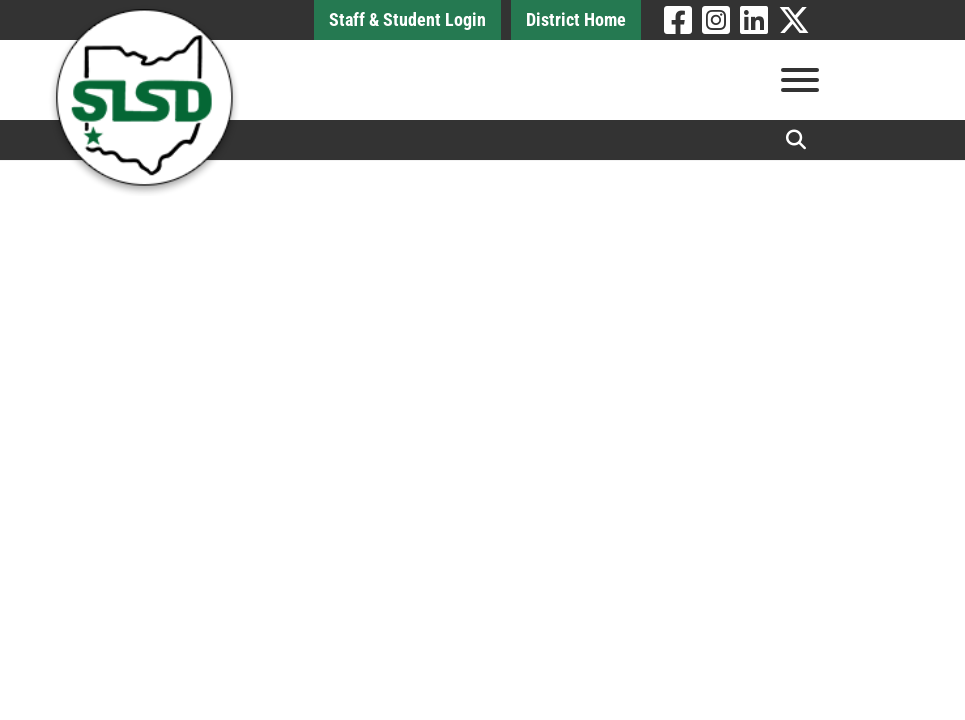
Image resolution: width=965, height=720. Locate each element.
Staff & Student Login (407, 19)
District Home (576, 19)
